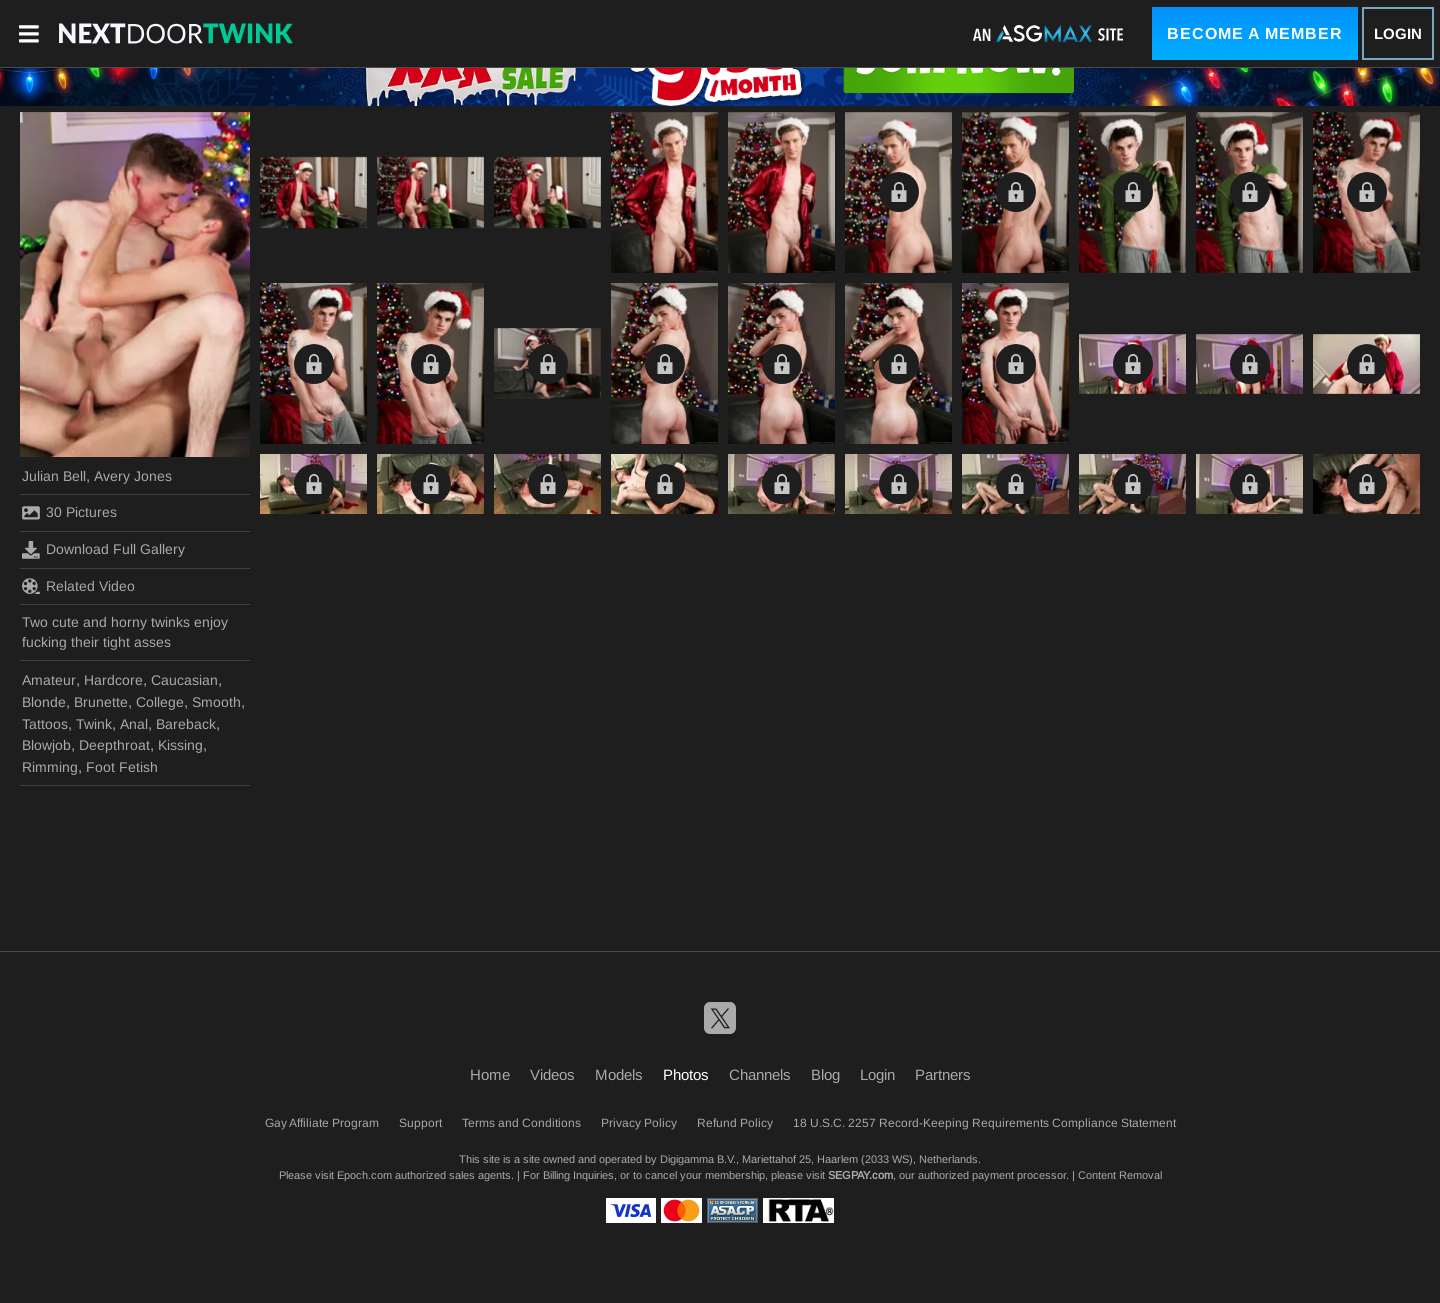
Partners (943, 1074)
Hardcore (113, 680)
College (160, 702)
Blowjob (46, 745)
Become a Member (1255, 33)
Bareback (186, 724)
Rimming (50, 767)
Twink (94, 724)
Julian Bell (54, 476)
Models (619, 1074)
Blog (825, 1074)
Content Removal (1120, 1175)
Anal (134, 724)
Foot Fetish (122, 767)
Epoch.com (364, 1175)
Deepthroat (114, 745)
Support (420, 1123)
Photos (686, 1074)
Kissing (180, 745)
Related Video (78, 586)
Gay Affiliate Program (322, 1123)
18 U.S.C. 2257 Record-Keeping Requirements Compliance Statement (984, 1123)
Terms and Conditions (521, 1123)
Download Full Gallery (103, 550)
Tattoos (45, 724)
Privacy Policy (639, 1123)
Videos (552, 1074)
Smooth (216, 702)
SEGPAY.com (860, 1175)
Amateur (49, 680)
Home (490, 1074)
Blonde (44, 702)
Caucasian (184, 680)
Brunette (101, 702)
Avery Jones (133, 476)
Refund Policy (735, 1123)
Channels (760, 1074)
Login (1398, 33)
